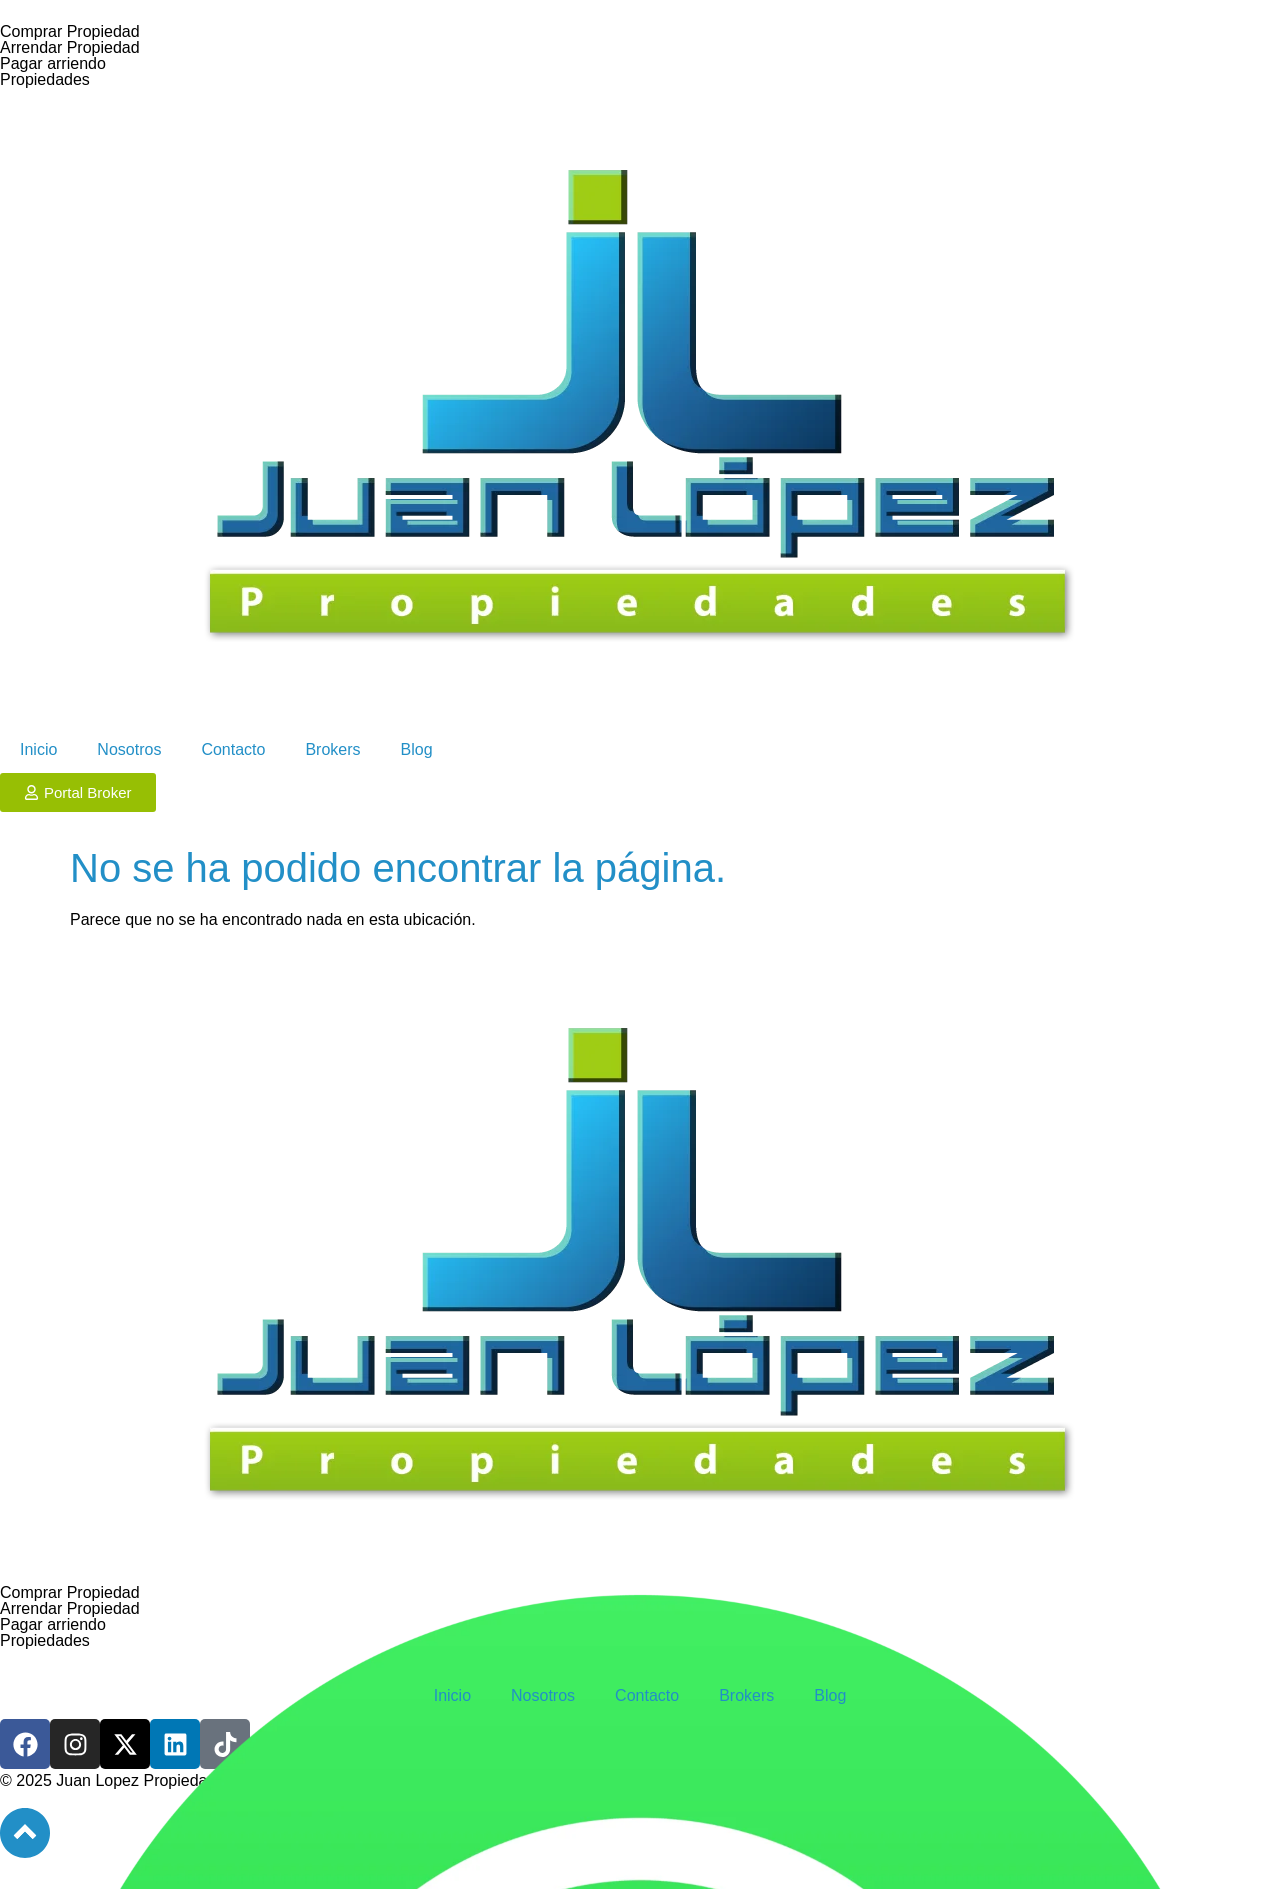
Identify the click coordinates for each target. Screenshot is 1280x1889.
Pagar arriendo (53, 63)
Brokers (332, 749)
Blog (417, 749)
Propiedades (45, 79)
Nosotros (129, 749)
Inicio (38, 749)
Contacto (233, 749)
